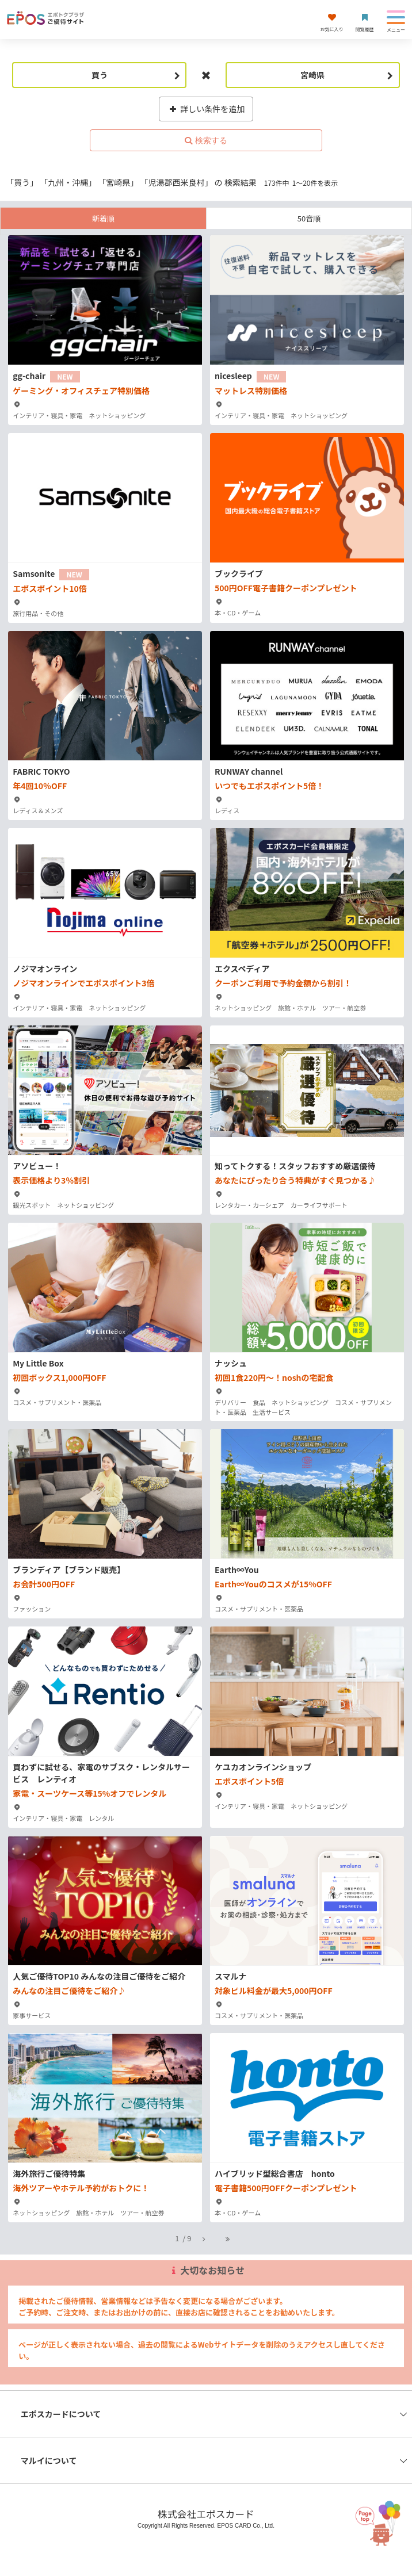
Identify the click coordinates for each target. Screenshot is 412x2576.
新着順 (103, 218)
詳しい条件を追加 (206, 108)
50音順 (309, 218)
